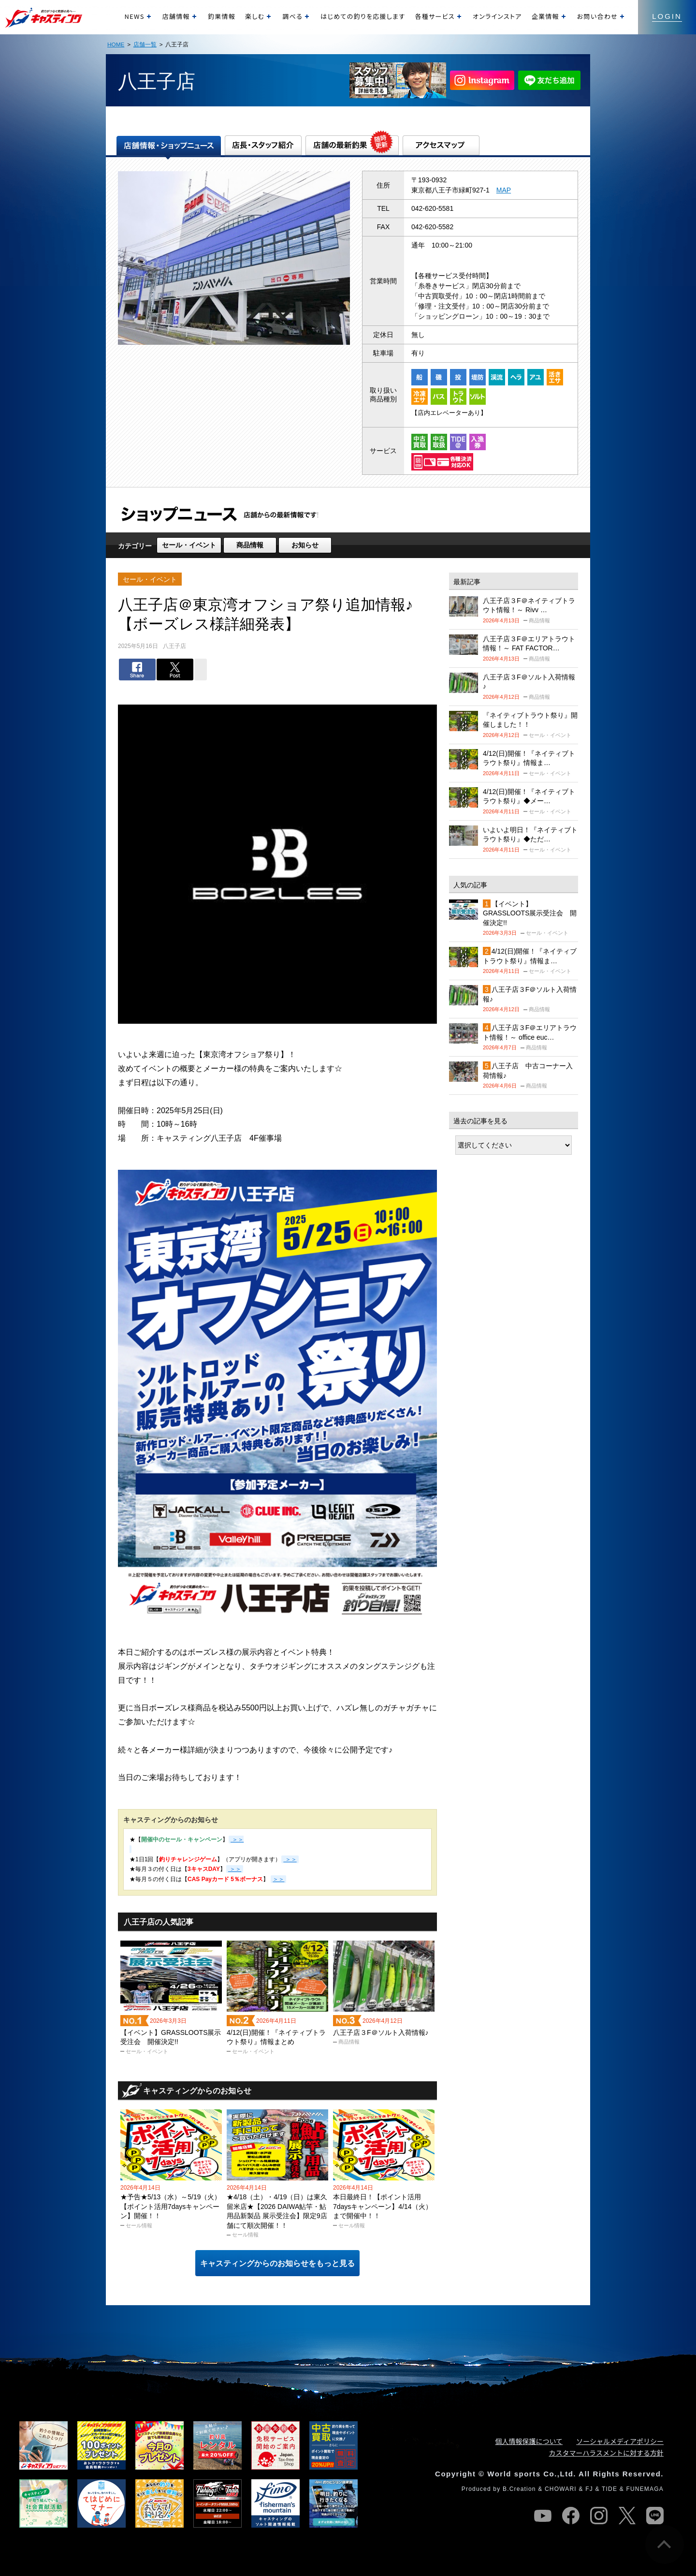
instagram (599, 2515)
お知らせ (305, 545)
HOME (115, 44)
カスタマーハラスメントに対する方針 (606, 2453)
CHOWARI (561, 2489)
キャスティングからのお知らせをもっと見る (277, 2263)
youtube (542, 2515)
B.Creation (519, 2489)
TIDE (609, 2489)
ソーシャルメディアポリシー (620, 2441)
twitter (627, 2515)
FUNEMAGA (645, 2489)
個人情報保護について (529, 2441)
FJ (589, 2489)
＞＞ (289, 1859)
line (655, 2515)
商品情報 (249, 545)
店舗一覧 (145, 44)
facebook (571, 2515)
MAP (503, 190)
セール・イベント (189, 545)
